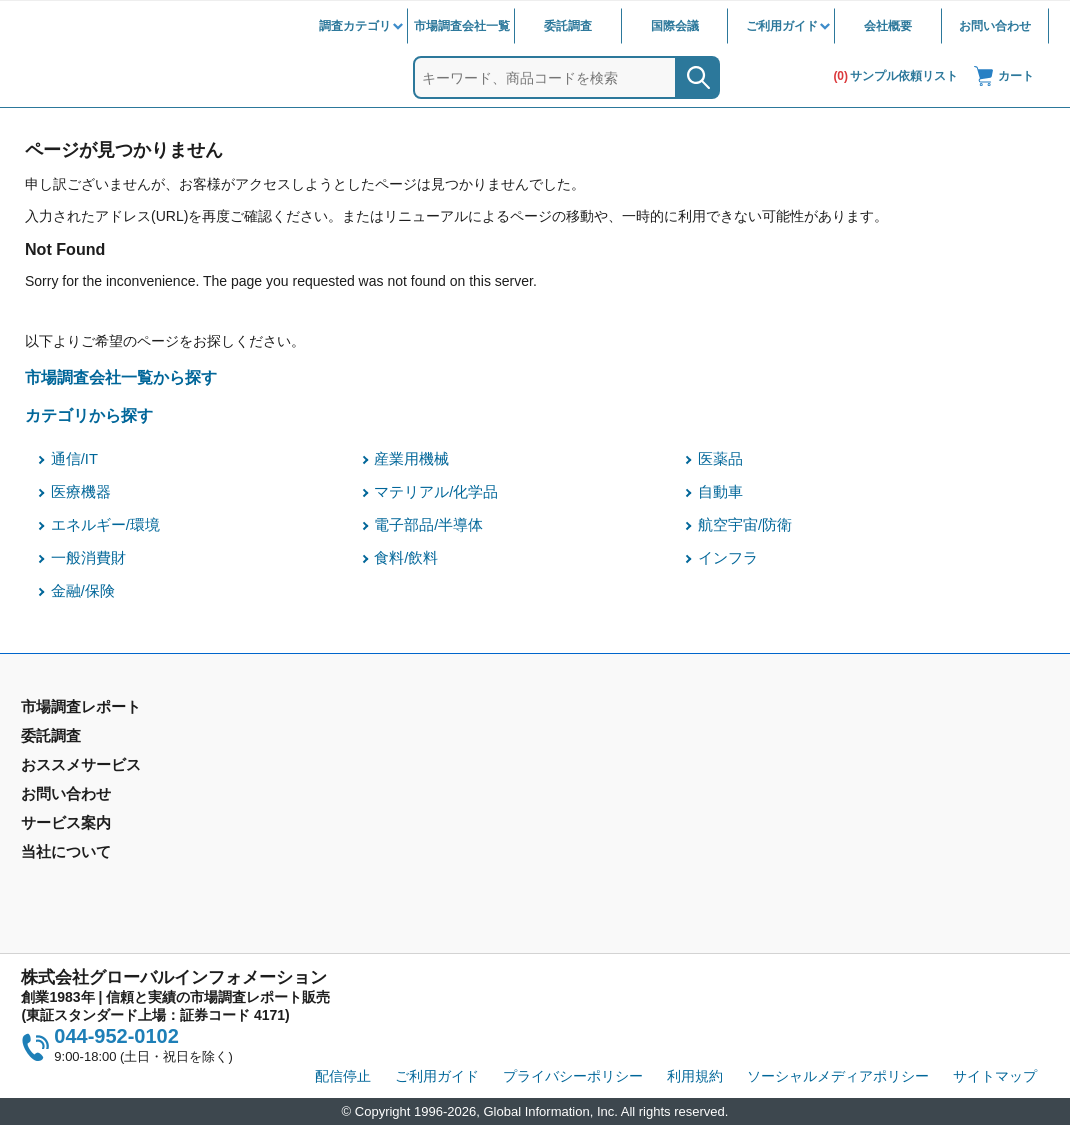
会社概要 (888, 26)
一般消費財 (88, 558)
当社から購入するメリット (626, 839)
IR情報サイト (844, 768)
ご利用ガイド (782, 26)
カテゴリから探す (89, 415)
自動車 (720, 492)
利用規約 (695, 1076)
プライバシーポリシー (573, 1076)
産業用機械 (411, 459)
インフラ (728, 558)
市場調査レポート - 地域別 (104, 768)
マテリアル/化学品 (436, 492)
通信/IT (74, 459)
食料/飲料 (406, 558)
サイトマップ (995, 1076)
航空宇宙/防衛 (745, 525)
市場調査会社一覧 (462, 26)
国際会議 (675, 26)
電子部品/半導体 (428, 525)
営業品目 (570, 810)
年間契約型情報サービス (98, 797)
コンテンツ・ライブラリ (619, 868)
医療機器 (81, 492)
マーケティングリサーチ (359, 768)
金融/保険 (83, 591)
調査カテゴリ (355, 26)
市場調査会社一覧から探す (121, 377)
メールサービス (331, 839)
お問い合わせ (995, 26)
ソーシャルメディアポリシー (838, 1076)
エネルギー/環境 (105, 525)
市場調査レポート (77, 739)
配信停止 (343, 1076)
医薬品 (720, 459)
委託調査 (568, 26)
